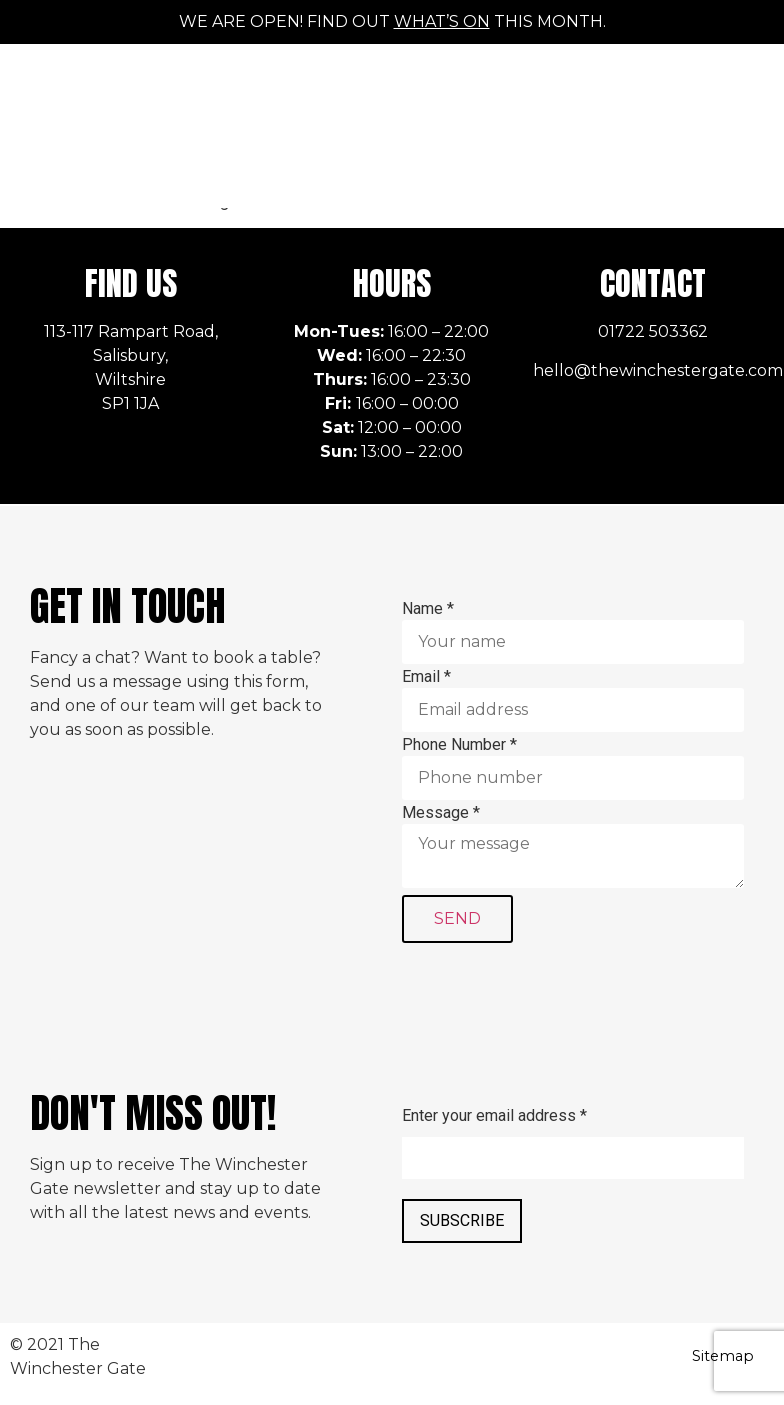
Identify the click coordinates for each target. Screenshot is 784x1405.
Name (428, 609)
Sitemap (723, 1356)
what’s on (442, 21)
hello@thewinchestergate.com (658, 370)
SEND (457, 918)
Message (441, 813)
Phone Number (459, 745)
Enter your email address (494, 1116)
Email (426, 677)
